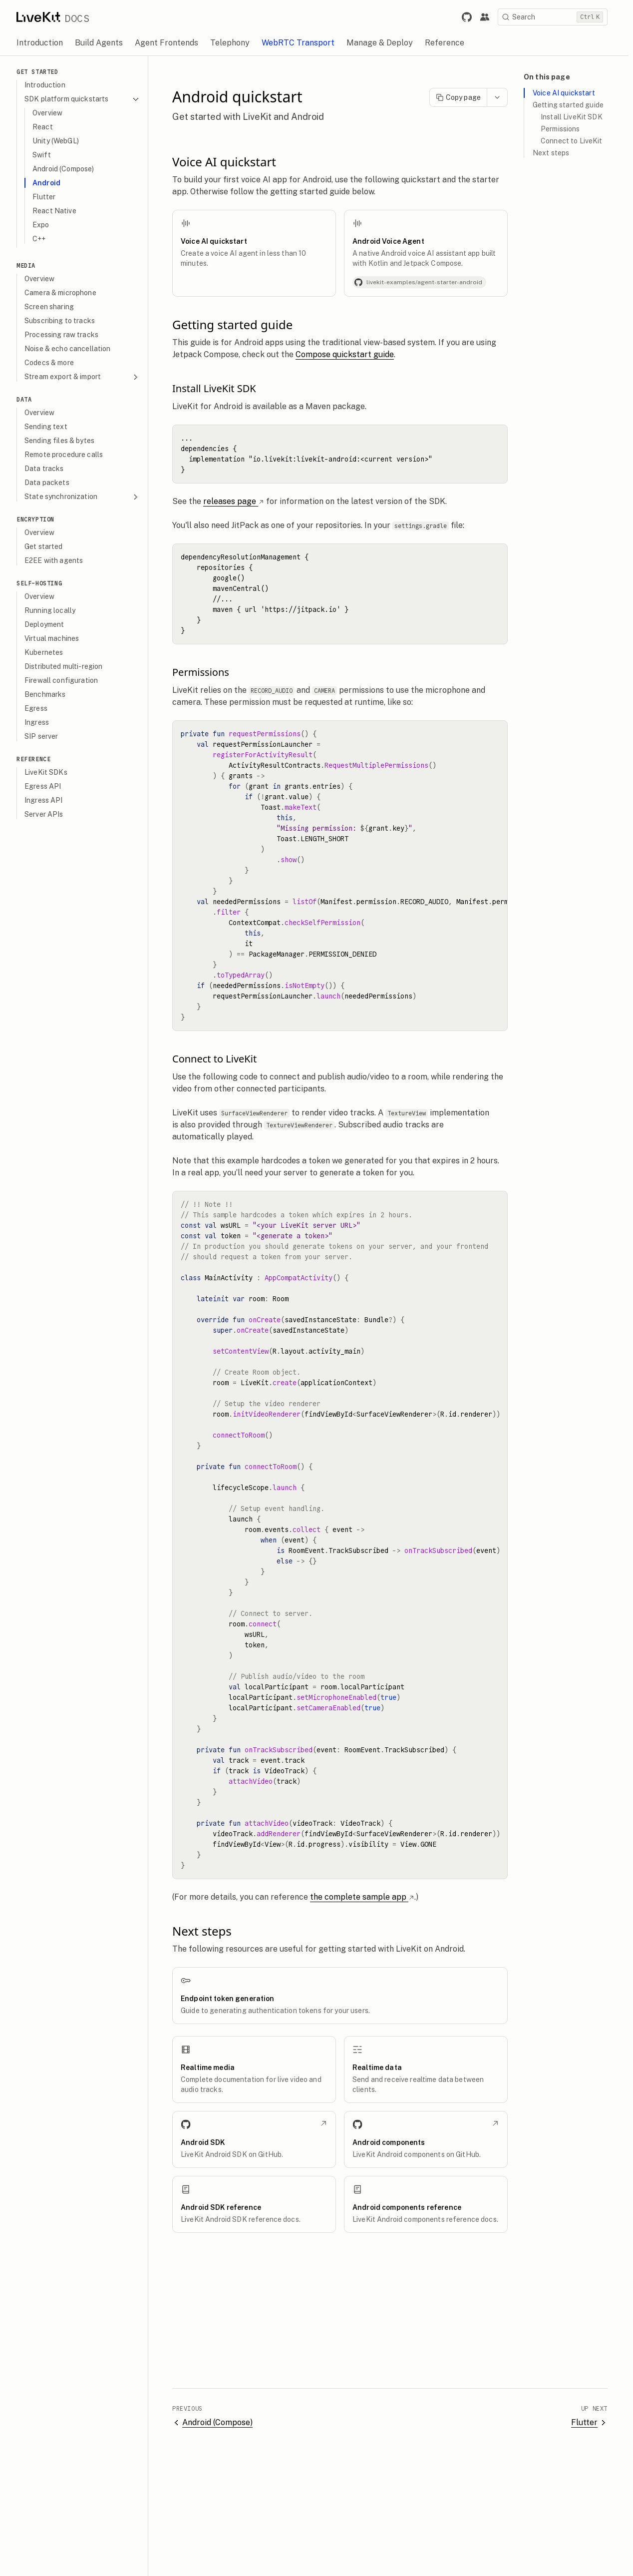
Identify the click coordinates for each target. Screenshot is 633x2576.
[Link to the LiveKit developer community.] (489, 17)
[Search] (557, 16)
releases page (238, 501)
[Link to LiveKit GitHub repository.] (471, 17)
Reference (38, 759)
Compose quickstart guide (349, 354)
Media (30, 265)
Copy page (462, 97)
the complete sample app (367, 1897)
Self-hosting (43, 583)
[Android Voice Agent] (430, 253)
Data (28, 399)
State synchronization (86, 497)
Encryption (40, 519)
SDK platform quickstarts (86, 99)
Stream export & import (86, 377)
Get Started (42, 71)
